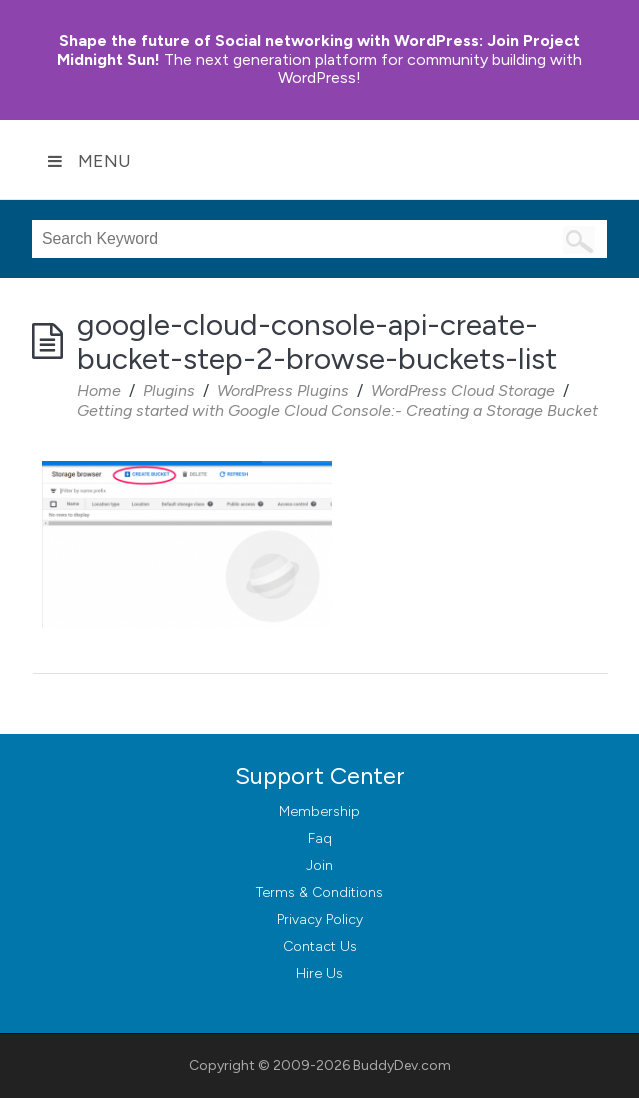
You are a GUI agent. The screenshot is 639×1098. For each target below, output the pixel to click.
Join (319, 865)
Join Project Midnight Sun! (318, 50)
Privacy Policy (320, 919)
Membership (319, 811)
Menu (89, 161)
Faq (320, 838)
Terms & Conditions (319, 892)
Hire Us (319, 973)
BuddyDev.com (402, 1065)
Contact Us (320, 946)
